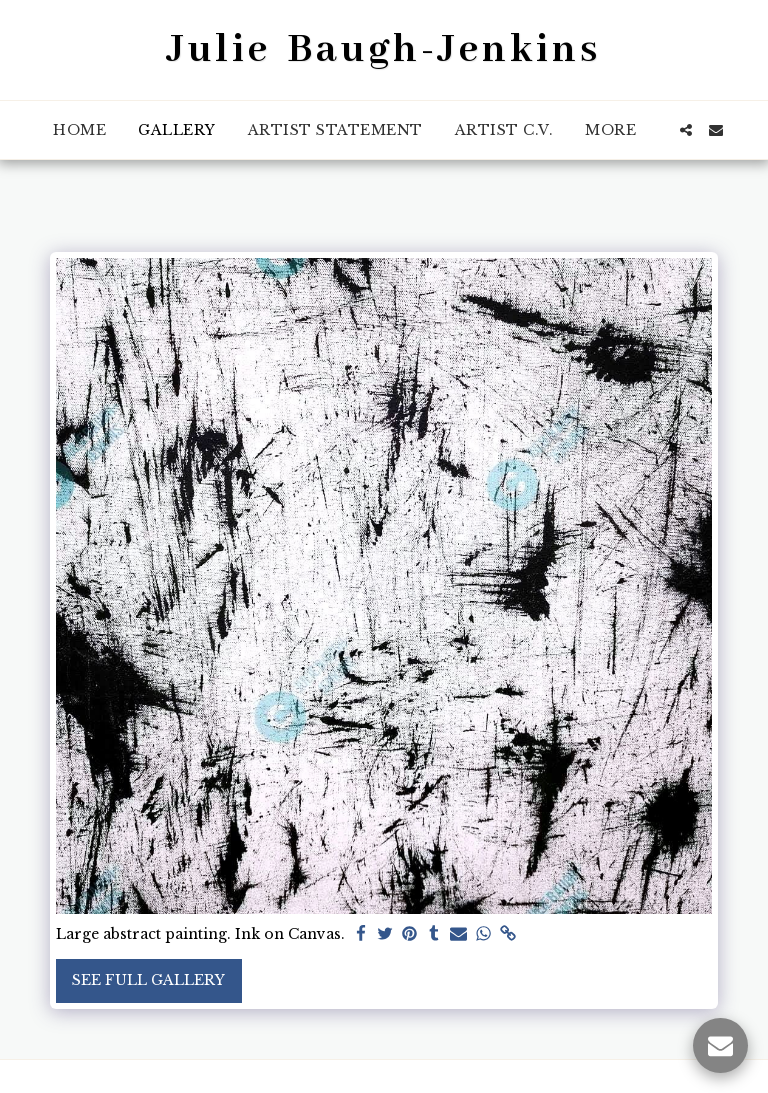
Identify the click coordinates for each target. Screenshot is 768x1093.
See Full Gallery (148, 980)
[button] (686, 130)
